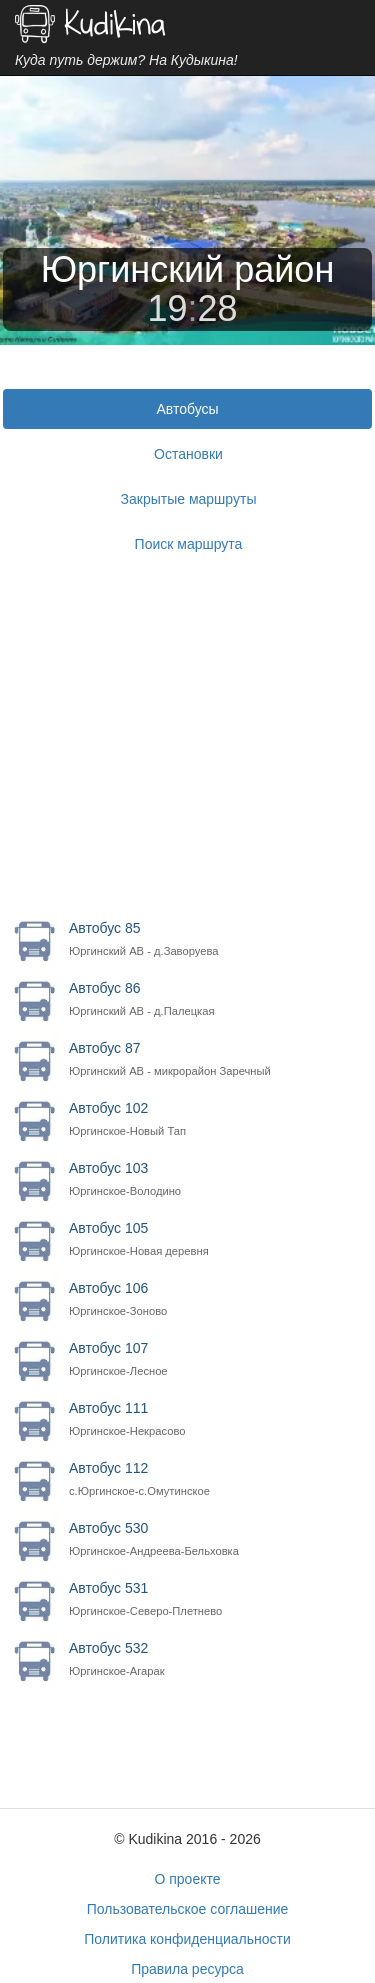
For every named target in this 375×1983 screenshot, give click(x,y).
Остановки (188, 454)
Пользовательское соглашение (188, 1909)
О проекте (187, 1879)
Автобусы (187, 409)
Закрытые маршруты (189, 499)
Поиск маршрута (189, 544)
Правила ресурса (187, 1969)
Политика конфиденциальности (187, 1939)
